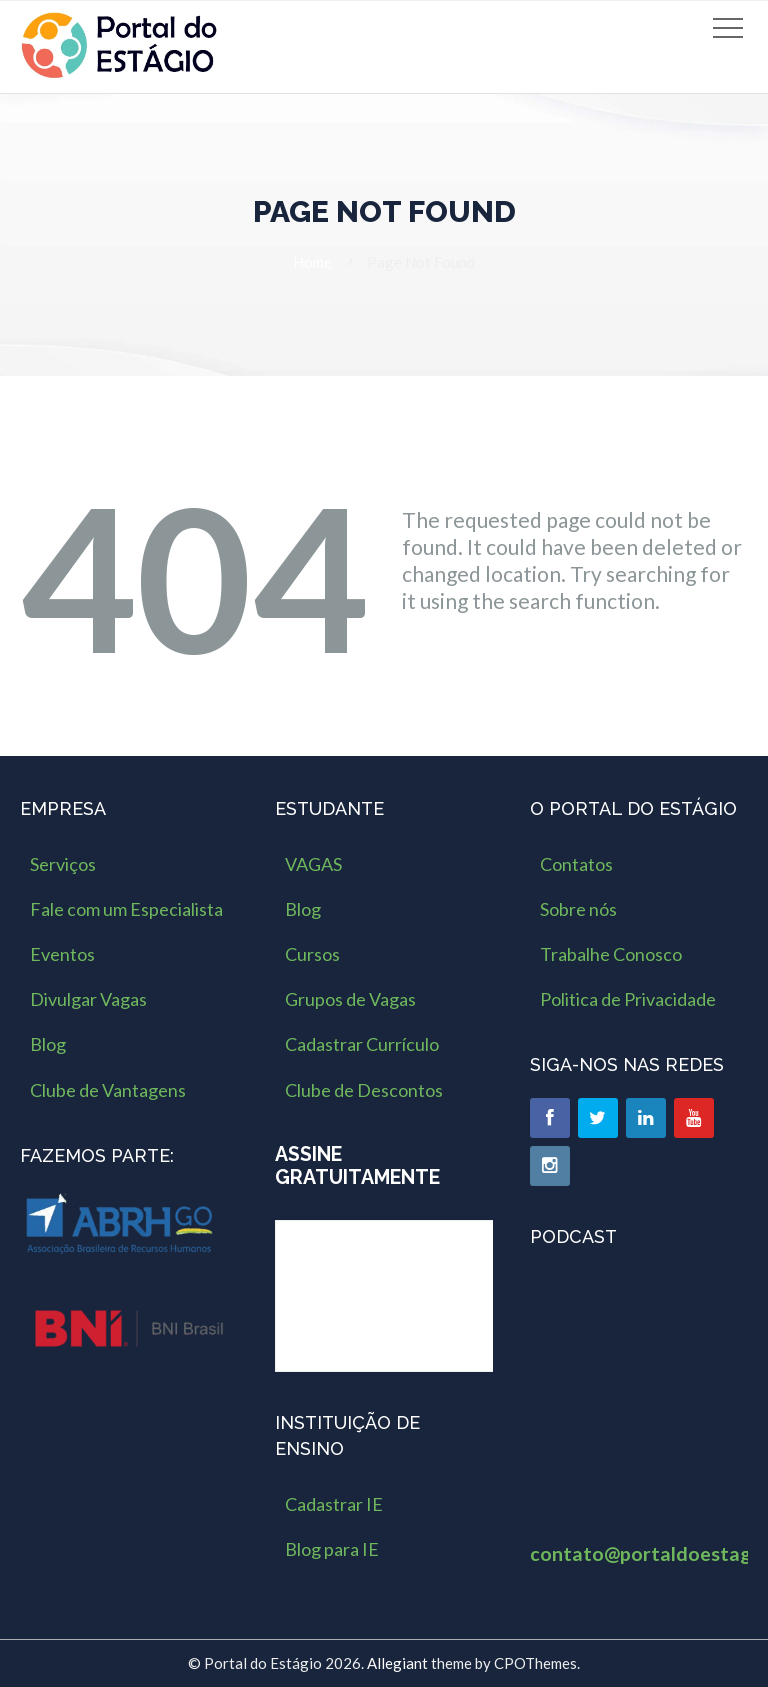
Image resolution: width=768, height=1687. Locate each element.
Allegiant (397, 1663)
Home (312, 262)
